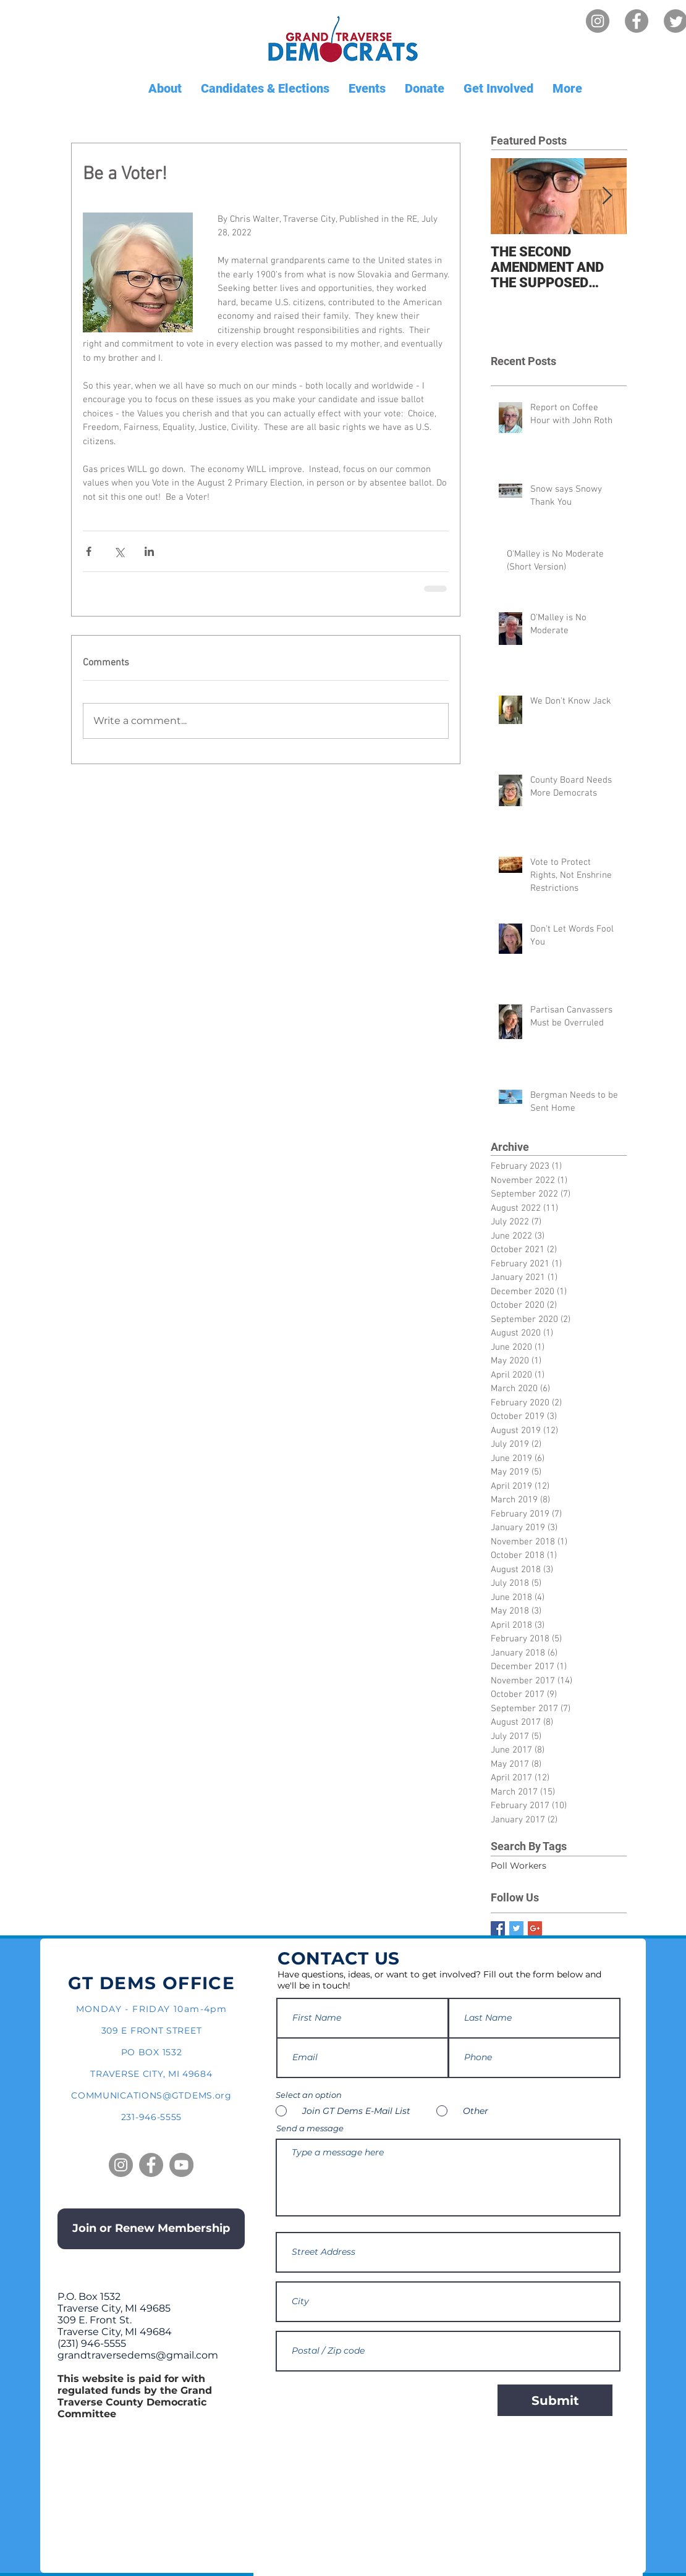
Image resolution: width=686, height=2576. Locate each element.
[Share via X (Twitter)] (119, 551)
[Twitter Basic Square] (516, 1928)
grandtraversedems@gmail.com (137, 2355)
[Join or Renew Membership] (151, 2228)
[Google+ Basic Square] (535, 1928)
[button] (164, 88)
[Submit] (555, 2400)
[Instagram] (597, 21)
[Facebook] (636, 21)
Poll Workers (518, 1865)
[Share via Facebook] (89, 551)
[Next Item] (606, 196)
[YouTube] (181, 2165)
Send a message (310, 2128)
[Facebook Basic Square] (498, 1928)
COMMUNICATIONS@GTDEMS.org (151, 2095)
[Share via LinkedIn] (149, 551)
